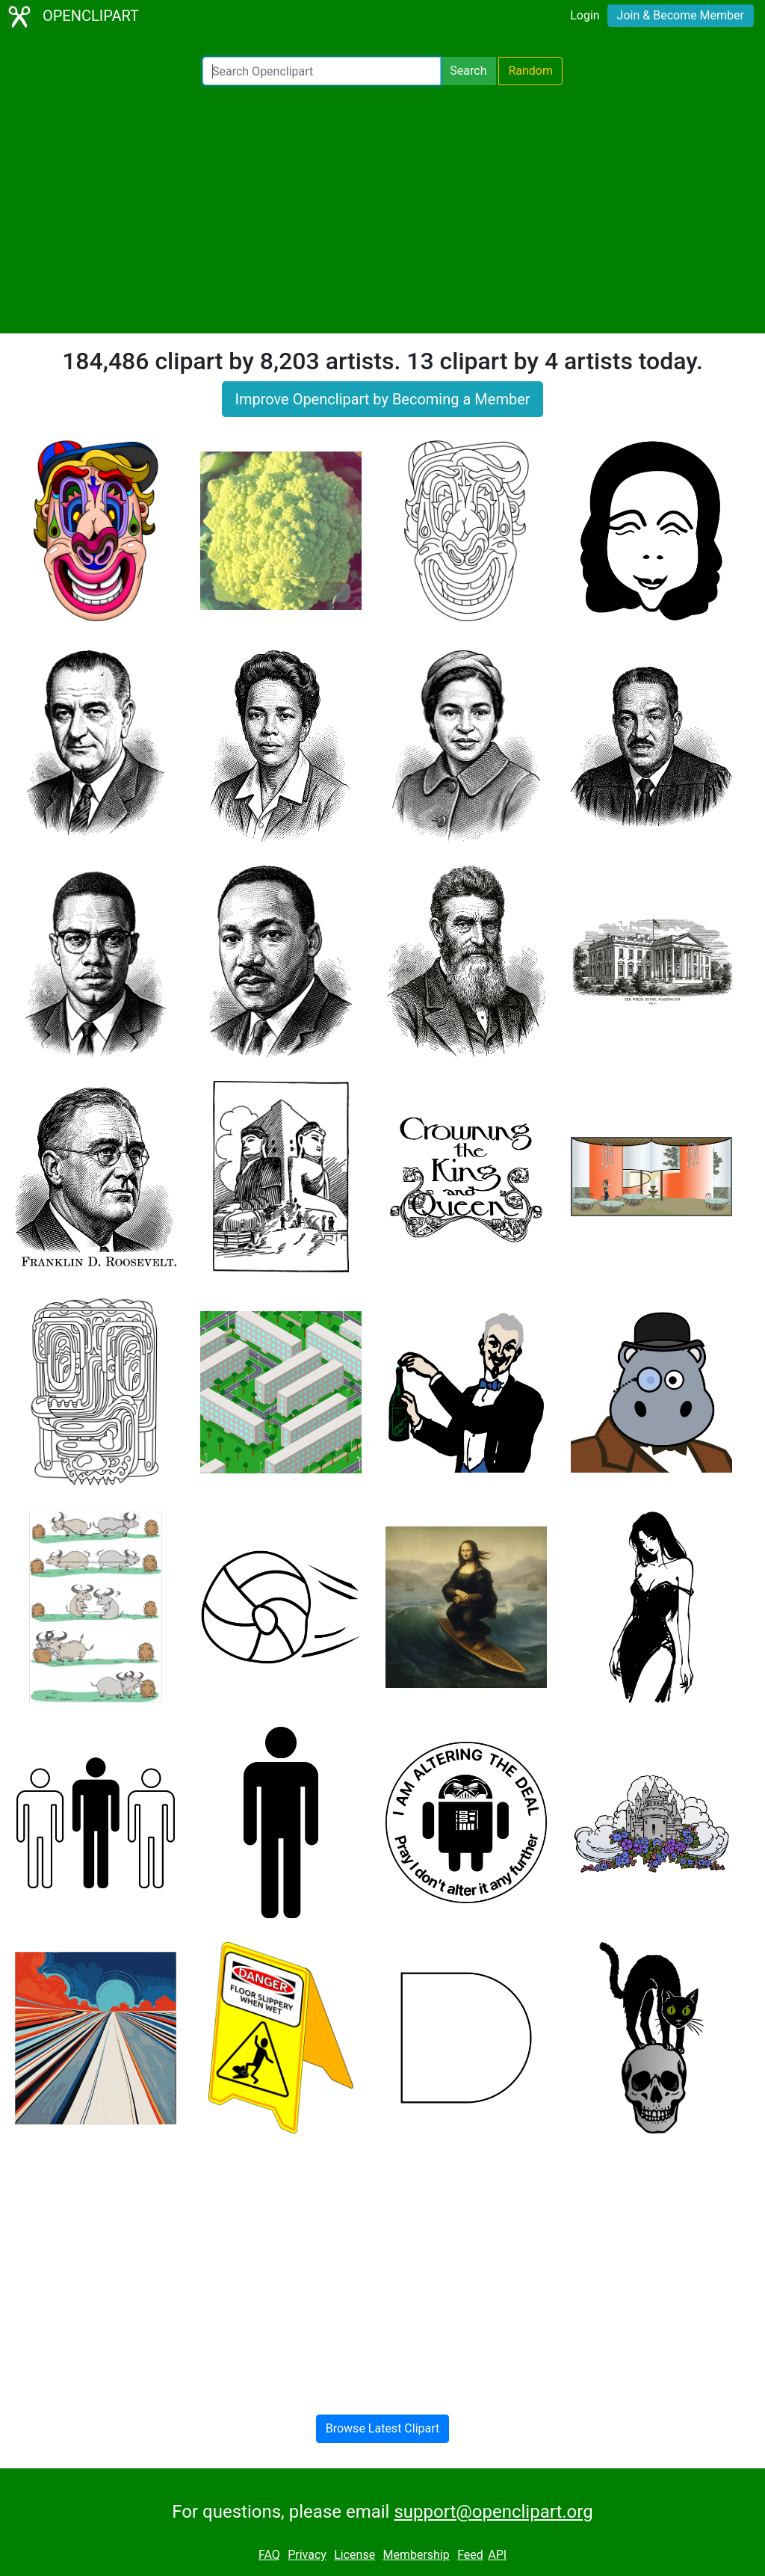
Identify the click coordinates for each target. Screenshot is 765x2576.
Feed (470, 2555)
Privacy (307, 2555)
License (354, 2555)
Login (584, 15)
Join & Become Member (680, 15)
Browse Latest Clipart (383, 2428)
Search (468, 71)
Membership (415, 2555)
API (497, 2555)
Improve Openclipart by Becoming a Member (382, 399)
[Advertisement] (382, 209)
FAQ (269, 2555)
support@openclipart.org (493, 2511)
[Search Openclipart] (321, 71)
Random (530, 71)
